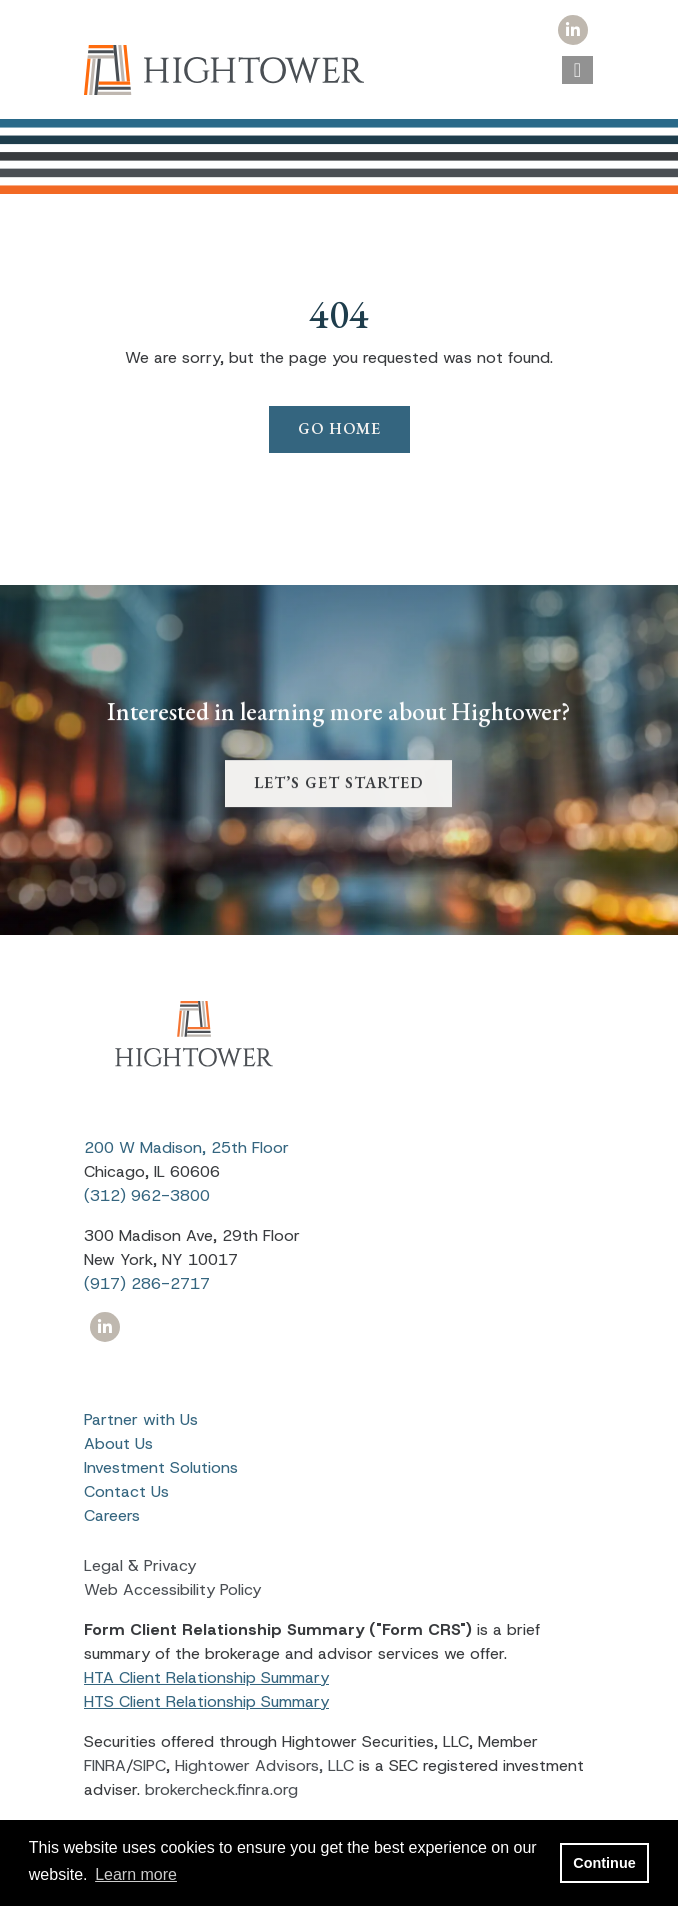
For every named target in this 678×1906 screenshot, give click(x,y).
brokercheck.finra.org (221, 1789)
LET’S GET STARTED (338, 802)
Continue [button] (604, 1863)
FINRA (105, 1765)
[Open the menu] (577, 70)
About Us (118, 1443)
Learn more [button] (136, 1874)
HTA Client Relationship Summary (206, 1677)
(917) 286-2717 (147, 1283)
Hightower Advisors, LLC (264, 1765)
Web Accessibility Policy (172, 1589)
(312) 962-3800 (147, 1195)
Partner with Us (141, 1419)
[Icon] (572, 30)
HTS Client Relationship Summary (206, 1701)
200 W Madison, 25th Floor (186, 1147)
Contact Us (126, 1491)
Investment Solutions (161, 1467)
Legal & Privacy (140, 1565)
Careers (112, 1515)
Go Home (339, 428)
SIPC (149, 1765)
